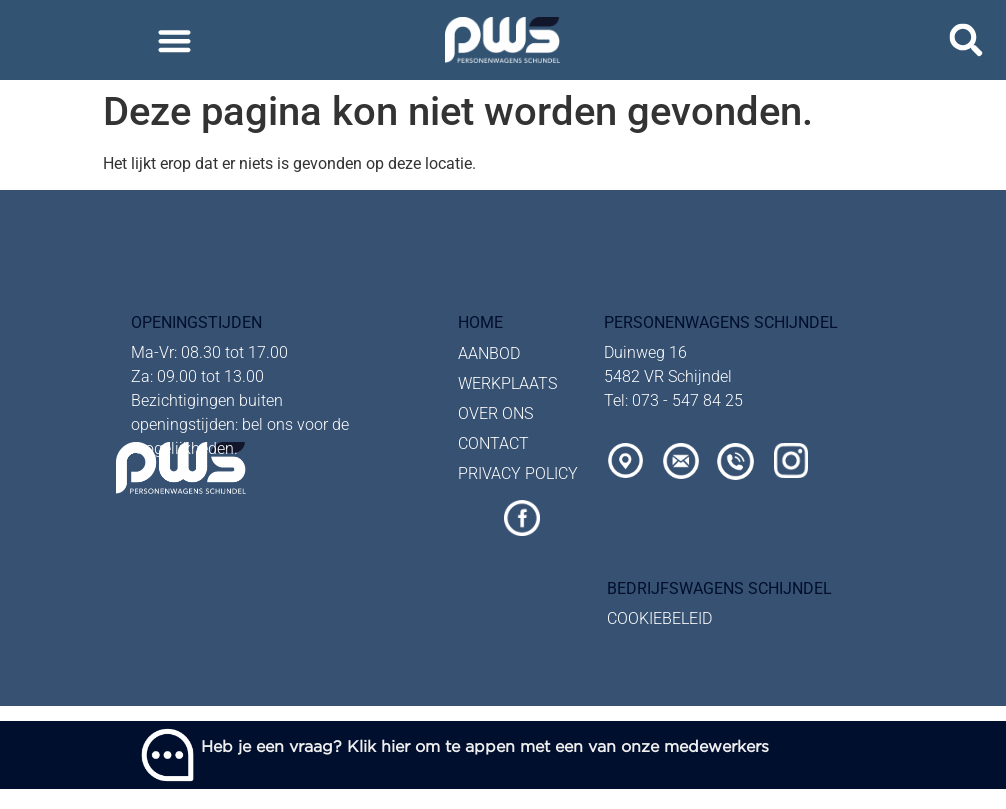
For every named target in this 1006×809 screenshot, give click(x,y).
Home (480, 322)
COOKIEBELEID (659, 618)
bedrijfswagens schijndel (719, 588)
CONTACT (493, 443)
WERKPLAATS (507, 383)
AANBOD (489, 353)
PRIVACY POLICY (518, 473)
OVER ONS (495, 413)
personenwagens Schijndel (721, 322)
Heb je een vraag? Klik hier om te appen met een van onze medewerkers (485, 746)
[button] (174, 40)
